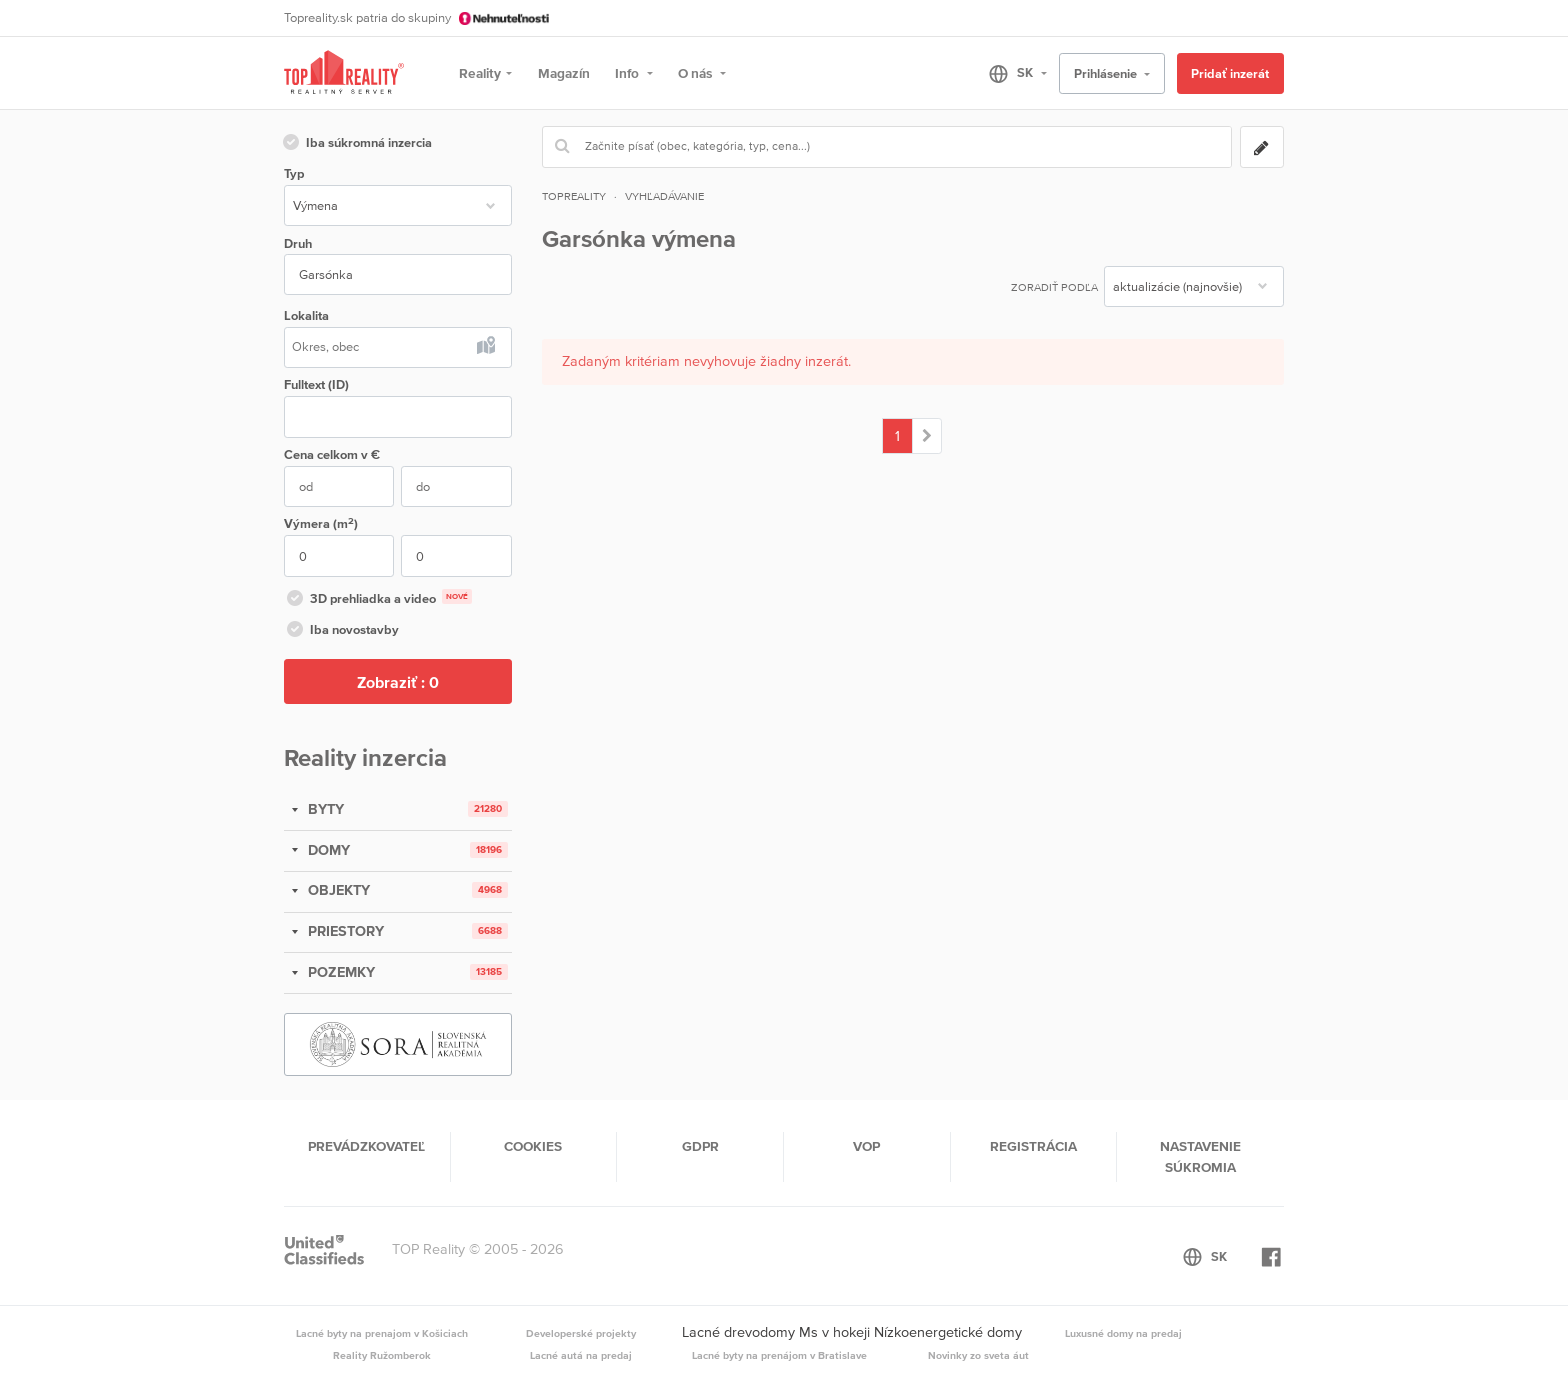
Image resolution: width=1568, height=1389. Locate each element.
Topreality (574, 196)
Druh (298, 243)
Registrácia (1033, 1146)
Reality (480, 73)
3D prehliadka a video (378, 600)
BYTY (324, 809)
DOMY (327, 850)
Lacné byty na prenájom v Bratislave (779, 1355)
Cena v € (332, 454)
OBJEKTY (337, 890)
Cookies (533, 1146)
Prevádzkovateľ (366, 1146)
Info (628, 73)
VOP (866, 1146)
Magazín (564, 73)
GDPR (700, 1146)
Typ (294, 173)
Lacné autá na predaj (581, 1355)
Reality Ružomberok (382, 1355)
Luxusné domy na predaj (1123, 1333)
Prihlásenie (1107, 73)
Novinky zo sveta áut (978, 1355)
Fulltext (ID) (316, 384)
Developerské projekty (581, 1333)
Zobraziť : (398, 682)
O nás (696, 73)
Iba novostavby (341, 631)
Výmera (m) (321, 523)
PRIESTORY (344, 931)
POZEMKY (339, 972)
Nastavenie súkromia (1200, 1156)
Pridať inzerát (1230, 73)
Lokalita (306, 315)
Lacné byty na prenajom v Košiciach (382, 1333)
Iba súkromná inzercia (356, 144)
